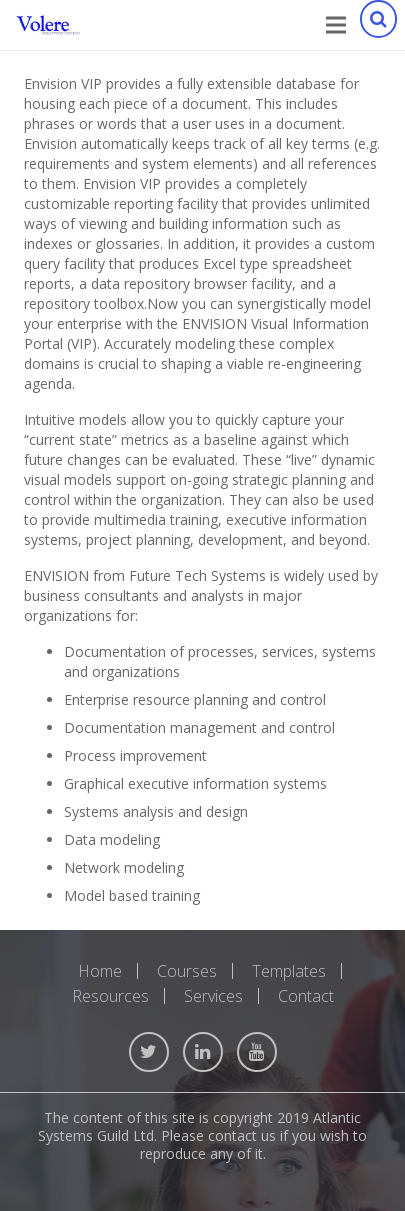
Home (100, 971)
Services (213, 996)
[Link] (48, 25)
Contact (306, 996)
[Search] (378, 25)
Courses (187, 971)
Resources (110, 996)
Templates (289, 971)
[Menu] (336, 25)
